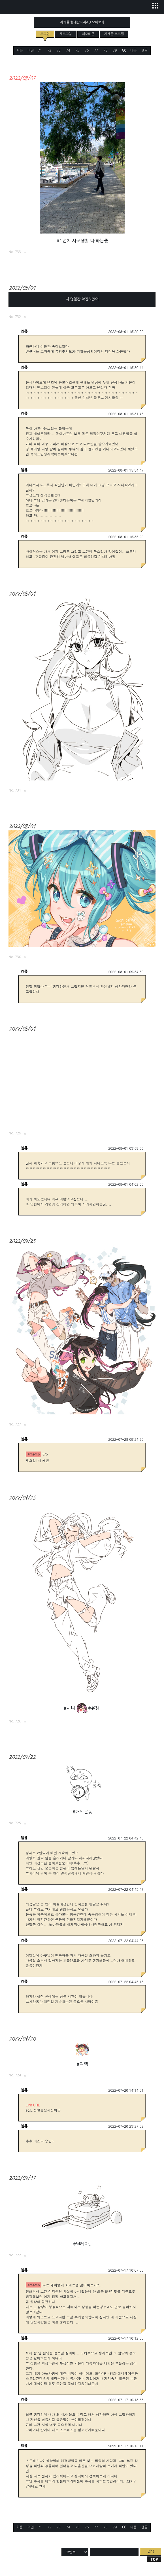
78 (105, 50)
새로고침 (65, 34)
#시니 (69, 1708)
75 (77, 50)
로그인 (45, 34)
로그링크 (25, 252)
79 (115, 50)
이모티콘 (88, 34)
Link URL (33, 2104)
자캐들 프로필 (114, 34)
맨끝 (144, 50)
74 (68, 50)
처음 (19, 50)
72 (49, 50)
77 (96, 50)
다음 (133, 50)
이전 (30, 50)
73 (59, 50)
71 (40, 50)
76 (87, 50)
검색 (151, 2551)
